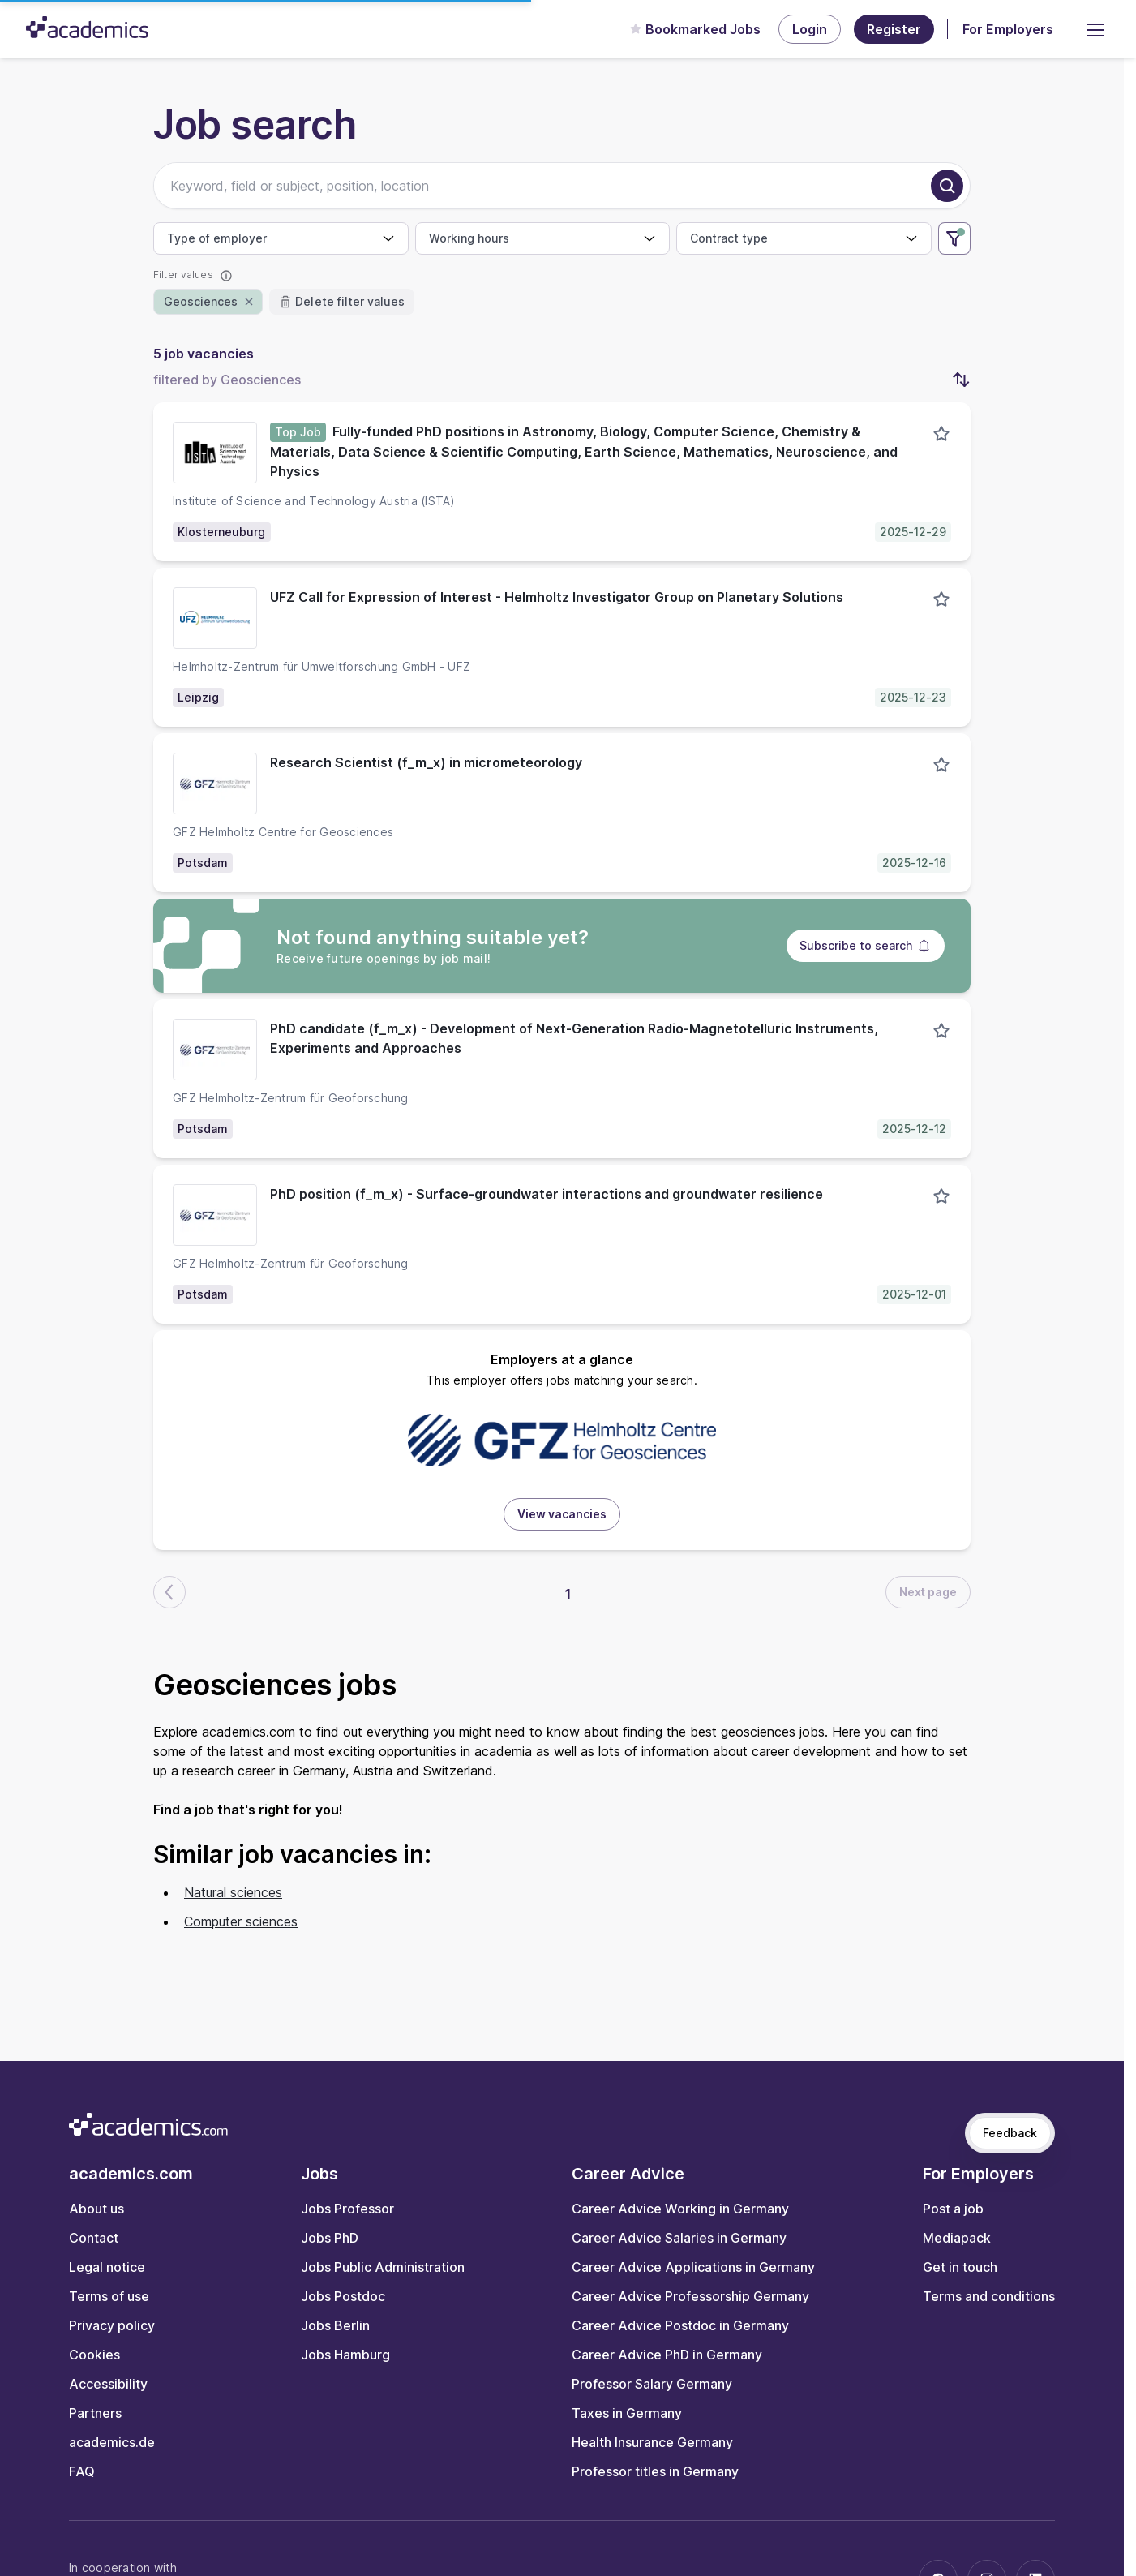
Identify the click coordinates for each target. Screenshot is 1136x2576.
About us (96, 2208)
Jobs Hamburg (345, 2354)
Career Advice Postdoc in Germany (680, 2325)
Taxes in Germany (627, 2413)
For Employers (1007, 29)
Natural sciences (233, 1892)
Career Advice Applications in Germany (693, 2267)
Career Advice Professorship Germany (690, 2296)
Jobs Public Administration (383, 2267)
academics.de (112, 2442)
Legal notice (107, 2267)
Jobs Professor (347, 2208)
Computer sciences (241, 1921)
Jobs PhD (329, 2238)
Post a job (953, 2208)
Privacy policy (112, 2325)
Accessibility (108, 2384)
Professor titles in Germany (655, 2471)
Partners (95, 2413)
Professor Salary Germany (652, 2384)
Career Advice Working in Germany (680, 2208)
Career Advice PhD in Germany (667, 2354)
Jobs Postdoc (343, 2296)
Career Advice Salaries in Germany (679, 2238)
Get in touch (960, 2267)
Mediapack (957, 2238)
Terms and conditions (989, 2296)
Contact (93, 2238)
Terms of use (109, 2296)
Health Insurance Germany (652, 2442)
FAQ (82, 2471)
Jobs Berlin (335, 2325)
